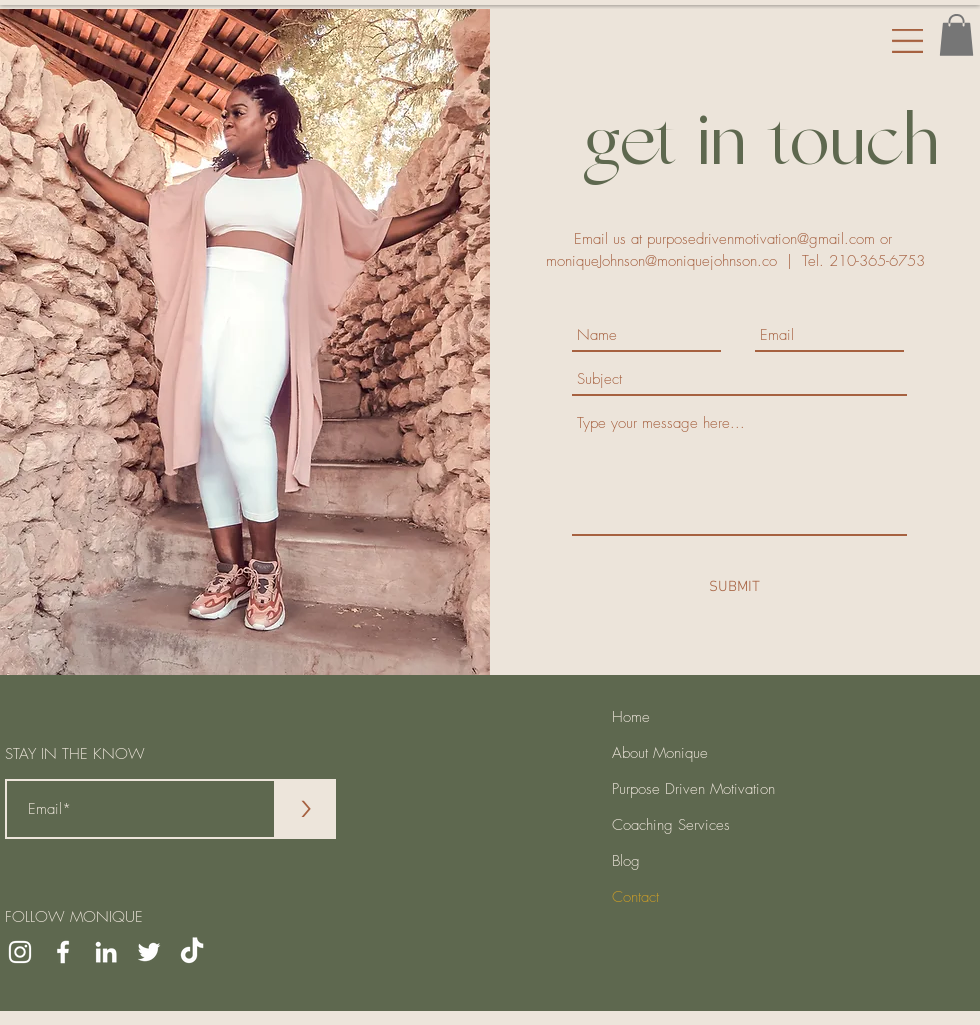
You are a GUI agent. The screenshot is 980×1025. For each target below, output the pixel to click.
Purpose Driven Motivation (693, 789)
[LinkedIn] (106, 952)
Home (631, 717)
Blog (626, 861)
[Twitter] (149, 952)
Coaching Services (671, 825)
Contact (635, 897)
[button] (956, 35)
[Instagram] (20, 952)
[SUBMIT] (734, 587)
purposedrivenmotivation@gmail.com (761, 239)
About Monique (660, 753)
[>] (306, 809)
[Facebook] (63, 952)
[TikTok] (192, 952)
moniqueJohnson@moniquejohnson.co (661, 261)
